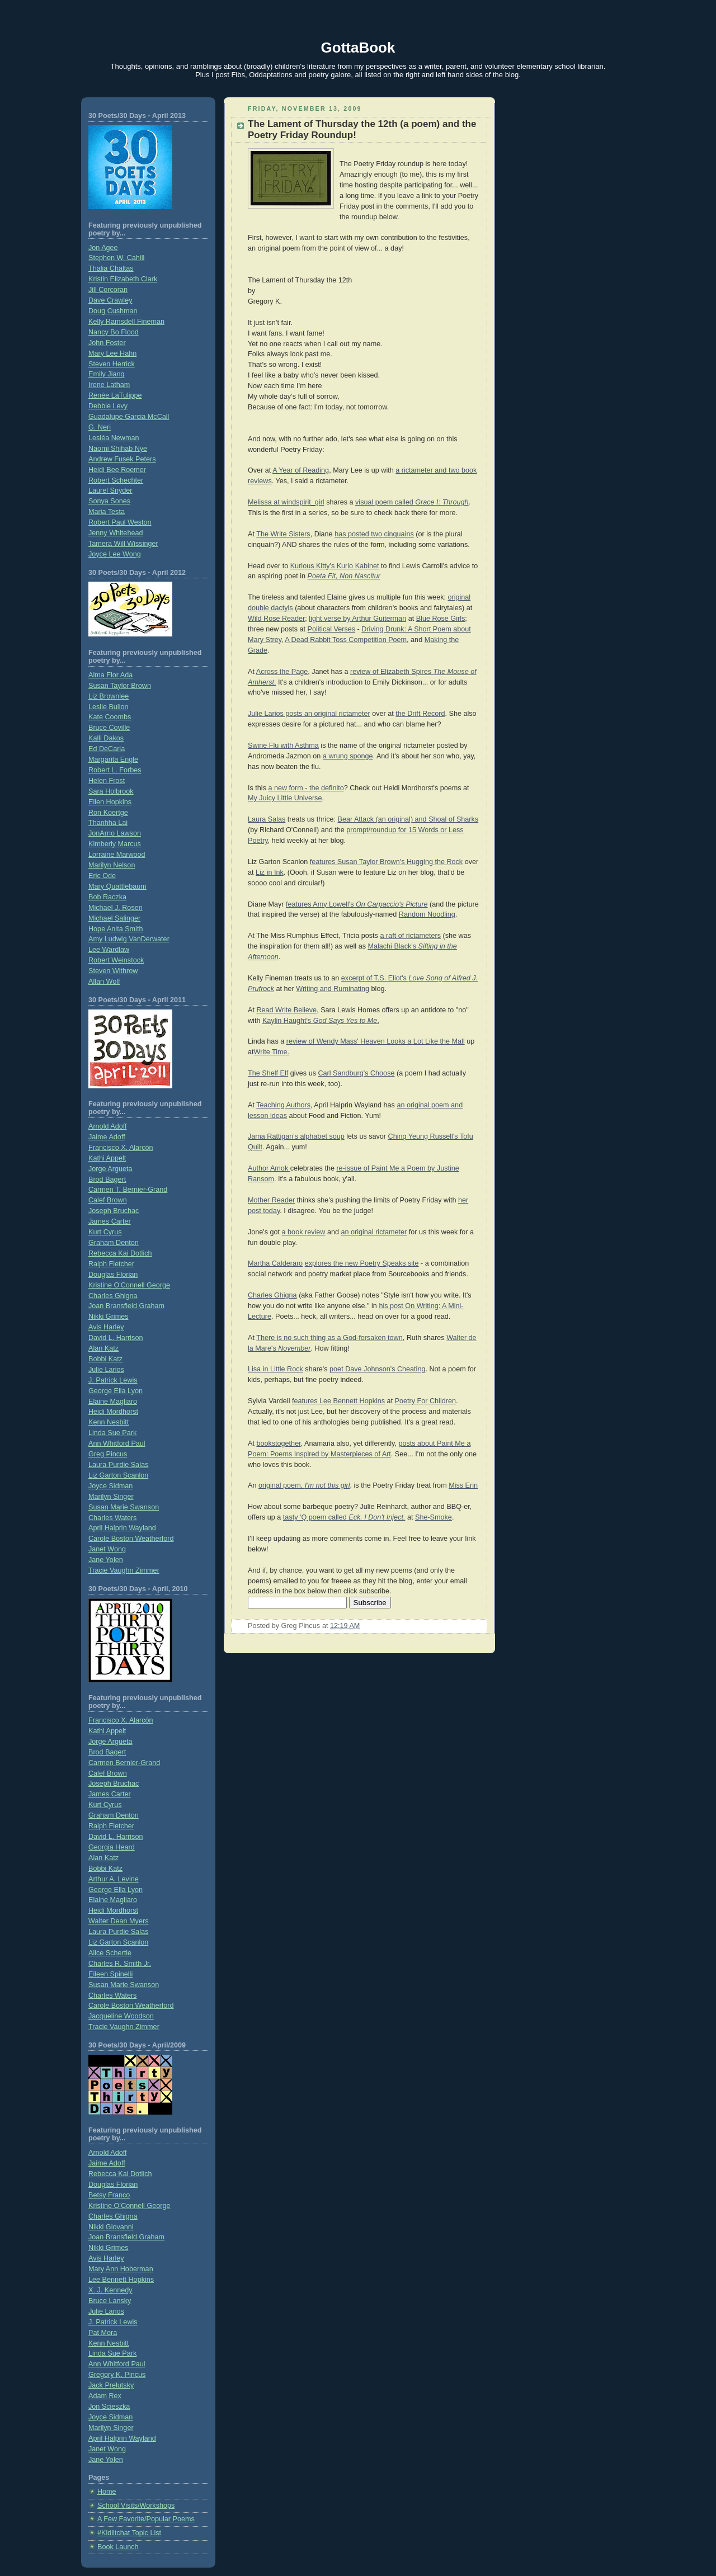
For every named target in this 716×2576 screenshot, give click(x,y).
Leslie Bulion (108, 707)
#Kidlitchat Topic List (129, 2533)
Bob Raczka (107, 897)
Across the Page (282, 672)
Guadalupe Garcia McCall (128, 417)
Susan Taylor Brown (119, 686)
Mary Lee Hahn (112, 353)
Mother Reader (271, 1200)
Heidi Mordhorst (113, 1412)
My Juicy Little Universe (285, 798)
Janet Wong (107, 1549)
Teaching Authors (283, 1105)
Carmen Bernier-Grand (124, 1763)
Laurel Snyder (110, 490)
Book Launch (118, 2547)
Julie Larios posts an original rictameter (309, 714)
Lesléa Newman (113, 438)
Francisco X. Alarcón (120, 1148)
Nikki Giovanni (111, 2227)
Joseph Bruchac (113, 1211)
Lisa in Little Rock (275, 1369)
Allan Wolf (104, 981)
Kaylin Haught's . (320, 1021)
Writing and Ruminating (332, 989)
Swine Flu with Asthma (283, 745)
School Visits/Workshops (136, 2505)
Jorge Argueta (110, 1169)
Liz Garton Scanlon (118, 1475)
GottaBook (358, 47)
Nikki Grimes (108, 1316)
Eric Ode (102, 876)
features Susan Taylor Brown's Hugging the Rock (386, 862)
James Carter (109, 1221)
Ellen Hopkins (109, 802)
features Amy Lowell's (357, 904)
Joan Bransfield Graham (126, 1306)
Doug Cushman (113, 311)
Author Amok (269, 1168)
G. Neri (99, 427)
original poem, (304, 1485)
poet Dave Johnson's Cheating (377, 1369)
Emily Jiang (106, 374)
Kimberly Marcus (114, 844)
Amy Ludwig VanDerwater (128, 939)
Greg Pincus (107, 1454)
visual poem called (412, 502)
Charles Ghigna (113, 1296)
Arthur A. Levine (113, 1879)
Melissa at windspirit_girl (286, 502)
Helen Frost (106, 781)
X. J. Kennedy (110, 2290)
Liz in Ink (270, 872)
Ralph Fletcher (111, 1264)
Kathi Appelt (107, 1158)
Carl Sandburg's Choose (356, 1073)
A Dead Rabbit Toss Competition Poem (346, 640)
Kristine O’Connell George (129, 2206)
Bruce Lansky (109, 2301)
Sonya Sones (109, 501)
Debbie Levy (108, 406)
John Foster (107, 343)
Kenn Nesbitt (108, 1422)
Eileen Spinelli (110, 1974)
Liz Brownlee (108, 696)
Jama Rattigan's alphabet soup (296, 1136)
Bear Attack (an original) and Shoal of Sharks (408, 819)
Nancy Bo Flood (113, 332)
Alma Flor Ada (110, 675)
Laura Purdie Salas (118, 1465)
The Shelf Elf (268, 1073)
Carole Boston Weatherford (131, 1538)
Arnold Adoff (107, 1126)
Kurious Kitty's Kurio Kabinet (334, 566)
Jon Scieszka (109, 2406)
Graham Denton (113, 1243)
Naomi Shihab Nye (117, 448)
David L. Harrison (115, 1338)
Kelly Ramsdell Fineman (126, 321)
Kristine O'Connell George (129, 1285)
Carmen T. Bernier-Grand (127, 1189)
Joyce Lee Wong (114, 554)
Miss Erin (463, 1485)
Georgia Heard (111, 1847)
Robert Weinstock (116, 960)
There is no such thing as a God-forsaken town (329, 1338)
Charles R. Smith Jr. (119, 1964)
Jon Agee (103, 248)
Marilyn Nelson (111, 865)
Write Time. (272, 1052)
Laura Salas (266, 819)
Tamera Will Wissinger (123, 544)
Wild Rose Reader (276, 618)
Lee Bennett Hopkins (121, 2280)
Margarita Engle (113, 759)
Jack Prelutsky (111, 2385)
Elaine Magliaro (112, 1401)
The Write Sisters (283, 534)
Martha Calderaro (275, 1263)
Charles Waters (112, 1518)
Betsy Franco (109, 2195)
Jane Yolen (105, 1560)
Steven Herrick (111, 364)
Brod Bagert (107, 1179)
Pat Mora (102, 2333)
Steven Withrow (113, 971)
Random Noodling (427, 914)
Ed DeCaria (106, 749)
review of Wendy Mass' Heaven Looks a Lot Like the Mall (375, 1041)
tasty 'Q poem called (344, 1517)
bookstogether (278, 1443)
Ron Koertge (108, 813)
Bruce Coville (109, 728)
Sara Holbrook (111, 791)
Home (106, 2491)
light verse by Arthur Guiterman (357, 618)
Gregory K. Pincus (116, 2375)
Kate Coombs (109, 717)
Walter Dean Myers (118, 1921)
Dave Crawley (110, 300)
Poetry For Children (425, 1401)
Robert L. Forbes (115, 770)
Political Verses (332, 629)
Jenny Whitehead (115, 533)
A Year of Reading (300, 470)
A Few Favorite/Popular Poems (146, 2519)
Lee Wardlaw (108, 950)
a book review (304, 1232)
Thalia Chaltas (111, 268)
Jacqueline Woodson (121, 2016)
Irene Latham (109, 385)
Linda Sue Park (112, 1433)
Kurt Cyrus (105, 1232)
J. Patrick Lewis (113, 1380)
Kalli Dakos (106, 738)
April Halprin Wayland (122, 1528)
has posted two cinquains (374, 534)
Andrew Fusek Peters (122, 459)
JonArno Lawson (114, 833)
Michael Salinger (114, 918)
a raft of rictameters (410, 936)
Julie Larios (106, 1370)
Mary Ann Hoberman (120, 2269)
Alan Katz (103, 1348)
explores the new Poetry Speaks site (362, 1263)
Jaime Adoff (106, 1137)
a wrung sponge (348, 756)
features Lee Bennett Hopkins (338, 1401)
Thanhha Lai (108, 823)
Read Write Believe (286, 1010)
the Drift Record (420, 714)
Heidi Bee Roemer (117, 470)
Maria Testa (106, 512)
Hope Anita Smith (115, 929)
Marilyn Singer (111, 1497)
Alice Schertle (109, 1953)
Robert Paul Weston (120, 522)
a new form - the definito (305, 788)
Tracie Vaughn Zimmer (123, 1570)
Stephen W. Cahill (116, 258)
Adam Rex (104, 2396)
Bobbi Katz (105, 1359)
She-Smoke (433, 1517)
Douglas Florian (113, 1274)
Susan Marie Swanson (123, 1507)
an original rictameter (374, 1232)
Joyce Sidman (110, 1486)
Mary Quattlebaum (117, 886)
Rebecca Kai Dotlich (120, 1253)
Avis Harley (106, 1327)
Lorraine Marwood (116, 854)
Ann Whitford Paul (116, 1443)
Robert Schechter (115, 480)
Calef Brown (107, 1200)
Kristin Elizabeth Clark (122, 279)
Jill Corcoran (108, 290)
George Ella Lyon (115, 1391)
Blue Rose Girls (440, 618)
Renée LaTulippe (115, 395)
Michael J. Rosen (115, 908)
